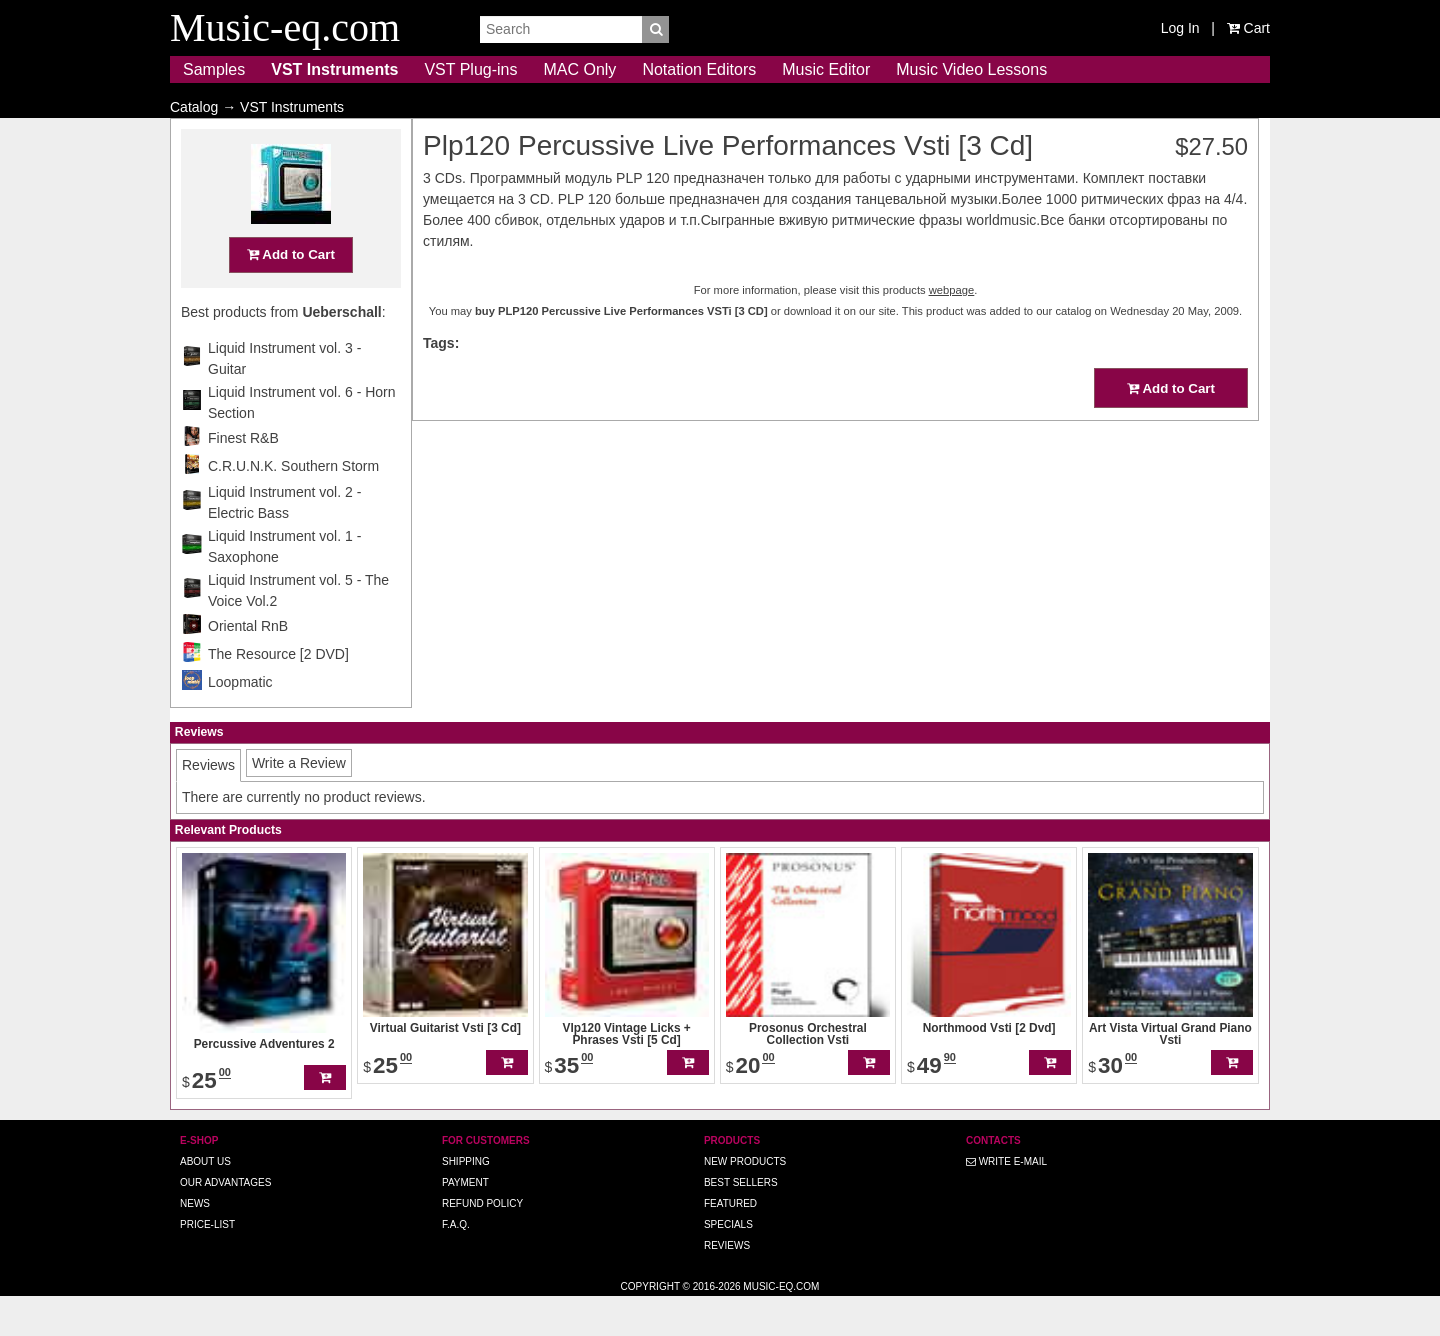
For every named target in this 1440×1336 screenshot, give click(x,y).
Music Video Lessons (971, 69)
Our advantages (225, 1221)
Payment (465, 1221)
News (195, 1242)
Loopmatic (240, 721)
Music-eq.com (781, 1325)
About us (205, 1200)
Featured (730, 1242)
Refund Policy (482, 1242)
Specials (728, 1263)
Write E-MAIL (1006, 1200)
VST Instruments (334, 69)
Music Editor (826, 69)
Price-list (207, 1263)
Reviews (727, 1284)
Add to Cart (291, 293)
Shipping (466, 1200)
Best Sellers (741, 1221)
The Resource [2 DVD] (278, 693)
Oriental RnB (248, 665)
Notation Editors (699, 69)
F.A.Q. (456, 1263)
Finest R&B (243, 477)
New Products (745, 1200)
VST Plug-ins (470, 69)
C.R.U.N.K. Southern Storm (293, 505)
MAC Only (579, 69)
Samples (214, 69)
